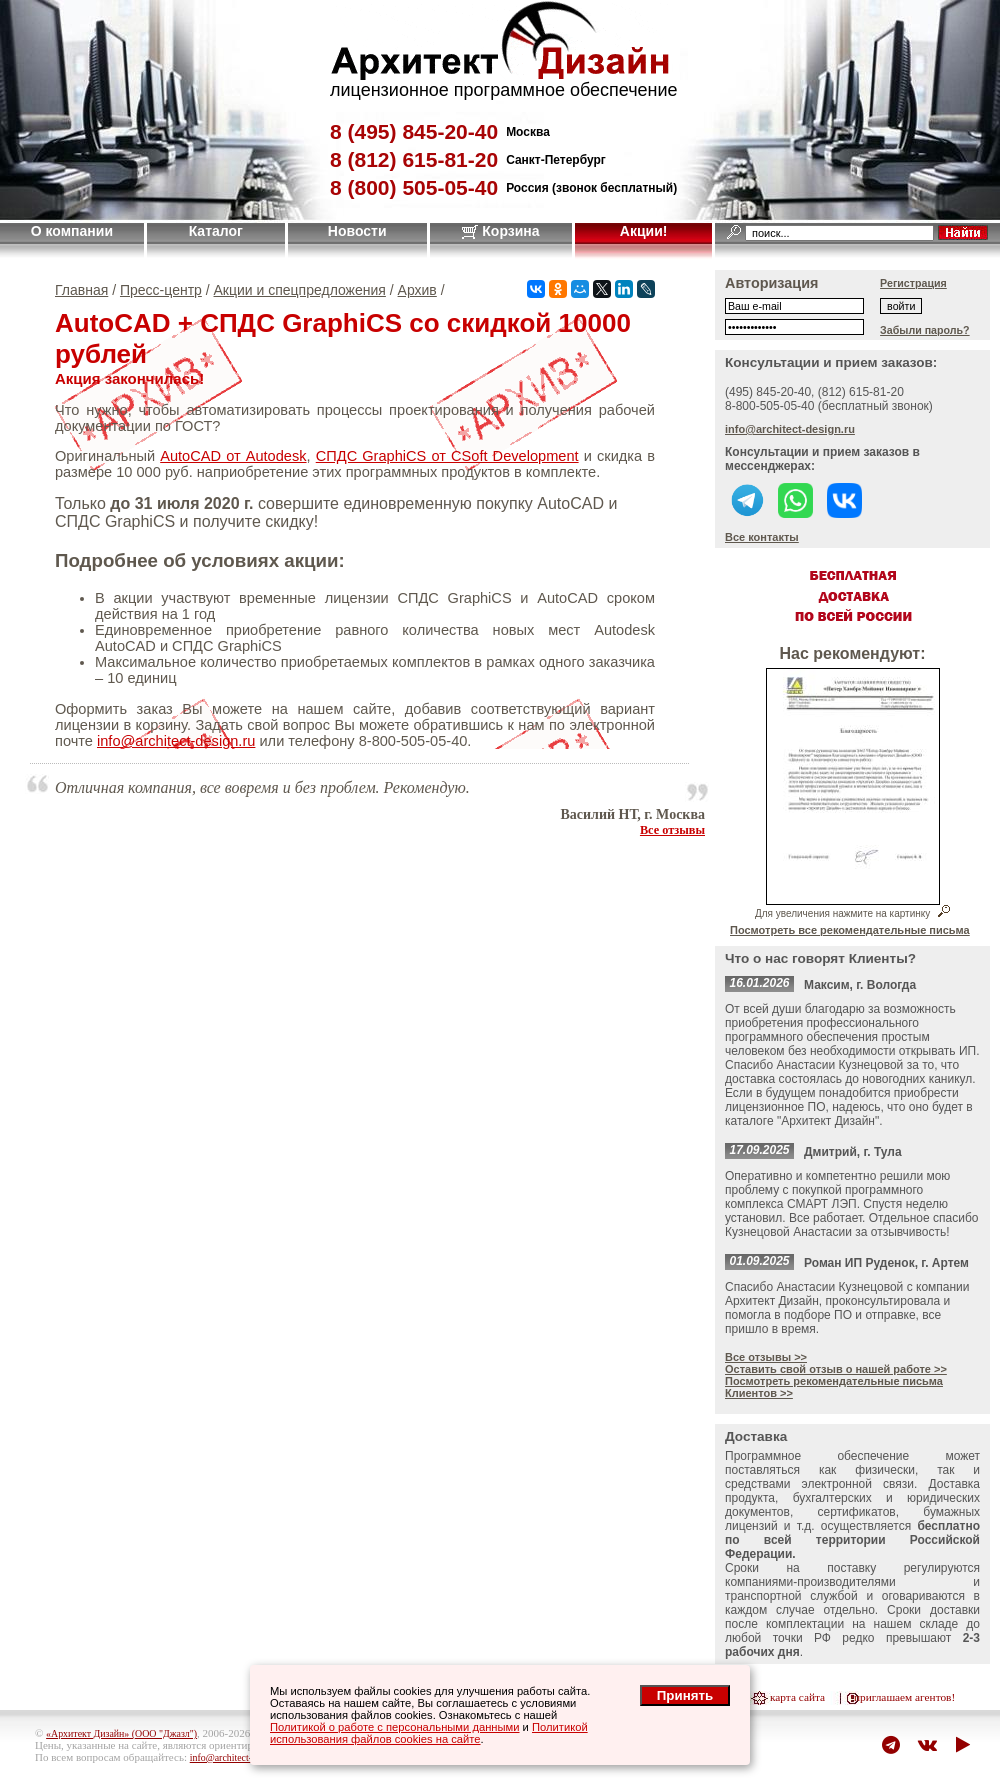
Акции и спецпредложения (300, 290)
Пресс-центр (161, 290)
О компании (72, 231)
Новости (357, 231)
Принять (685, 1695)
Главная (81, 290)
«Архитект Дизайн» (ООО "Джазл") (121, 1733)
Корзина (500, 231)
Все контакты (762, 537)
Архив (417, 290)
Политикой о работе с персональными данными (395, 1727)
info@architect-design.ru (176, 741)
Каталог (216, 231)
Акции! (644, 231)
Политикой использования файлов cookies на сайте (429, 1733)
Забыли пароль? (925, 330)
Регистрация (913, 283)
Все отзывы (672, 830)
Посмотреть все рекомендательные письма (850, 930)
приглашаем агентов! (904, 1697)
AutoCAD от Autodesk (233, 456)
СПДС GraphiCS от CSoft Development (447, 456)
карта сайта (797, 1697)
